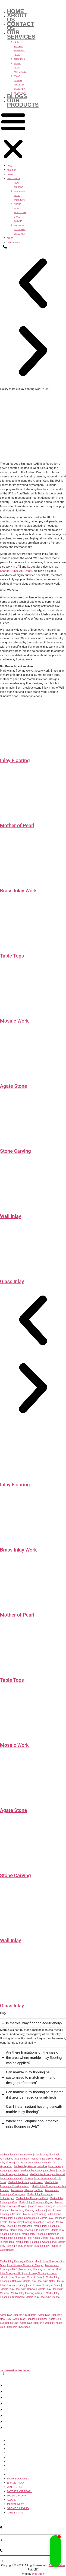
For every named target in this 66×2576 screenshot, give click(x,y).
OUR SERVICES (21, 34)
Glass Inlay (12, 1281)
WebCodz (38, 2573)
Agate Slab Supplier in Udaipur (37, 2322)
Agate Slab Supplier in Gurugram (18, 2314)
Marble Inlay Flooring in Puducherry (29, 2230)
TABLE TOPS (19, 59)
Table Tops (12, 956)
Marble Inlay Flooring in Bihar (27, 2190)
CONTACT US (20, 26)
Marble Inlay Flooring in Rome (27, 2293)
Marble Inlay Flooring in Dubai (16, 2261)
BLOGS (17, 96)
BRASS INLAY (20, 234)
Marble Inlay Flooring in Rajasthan (40, 2233)
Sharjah (5, 571)
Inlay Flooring (15, 760)
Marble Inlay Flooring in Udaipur (25, 2182)
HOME (15, 11)
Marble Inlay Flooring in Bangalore (34, 2158)
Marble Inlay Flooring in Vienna (43, 2297)
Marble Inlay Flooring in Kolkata (38, 2170)
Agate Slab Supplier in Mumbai (30, 2319)
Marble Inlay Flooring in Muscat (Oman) (22, 2277)
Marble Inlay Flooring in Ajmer (16, 2154)
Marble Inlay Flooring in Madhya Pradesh (31, 2222)
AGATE (11, 2461)
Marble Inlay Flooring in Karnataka (18, 2218)
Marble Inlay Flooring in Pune (17, 2178)
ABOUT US (17, 17)
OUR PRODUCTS (23, 102)
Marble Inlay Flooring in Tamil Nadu (19, 2237)
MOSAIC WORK (16, 2457)
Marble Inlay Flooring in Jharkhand (42, 2214)
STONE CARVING (18, 2469)
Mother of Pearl (17, 825)
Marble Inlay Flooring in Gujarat (36, 2202)
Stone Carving (15, 1151)
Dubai (14, 571)
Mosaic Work (14, 1021)
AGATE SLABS (20, 72)
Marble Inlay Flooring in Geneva (18, 2289)
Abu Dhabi (25, 571)
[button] (13, 136)
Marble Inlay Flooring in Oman (44, 2285)
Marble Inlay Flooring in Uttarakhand (36, 2241)
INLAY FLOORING (18, 2440)
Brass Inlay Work (18, 891)
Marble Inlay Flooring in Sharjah (25, 2265)
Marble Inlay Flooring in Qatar (39, 2281)
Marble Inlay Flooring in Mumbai (47, 2174)
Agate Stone (13, 1086)
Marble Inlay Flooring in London (36, 2269)
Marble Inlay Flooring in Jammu (28, 2210)
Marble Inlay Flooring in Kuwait (40, 2273)
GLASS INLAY (19, 89)
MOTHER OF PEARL (19, 2452)
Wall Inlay (10, 1216)
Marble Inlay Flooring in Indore (30, 2166)
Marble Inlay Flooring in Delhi (32, 2198)
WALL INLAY (19, 85)
